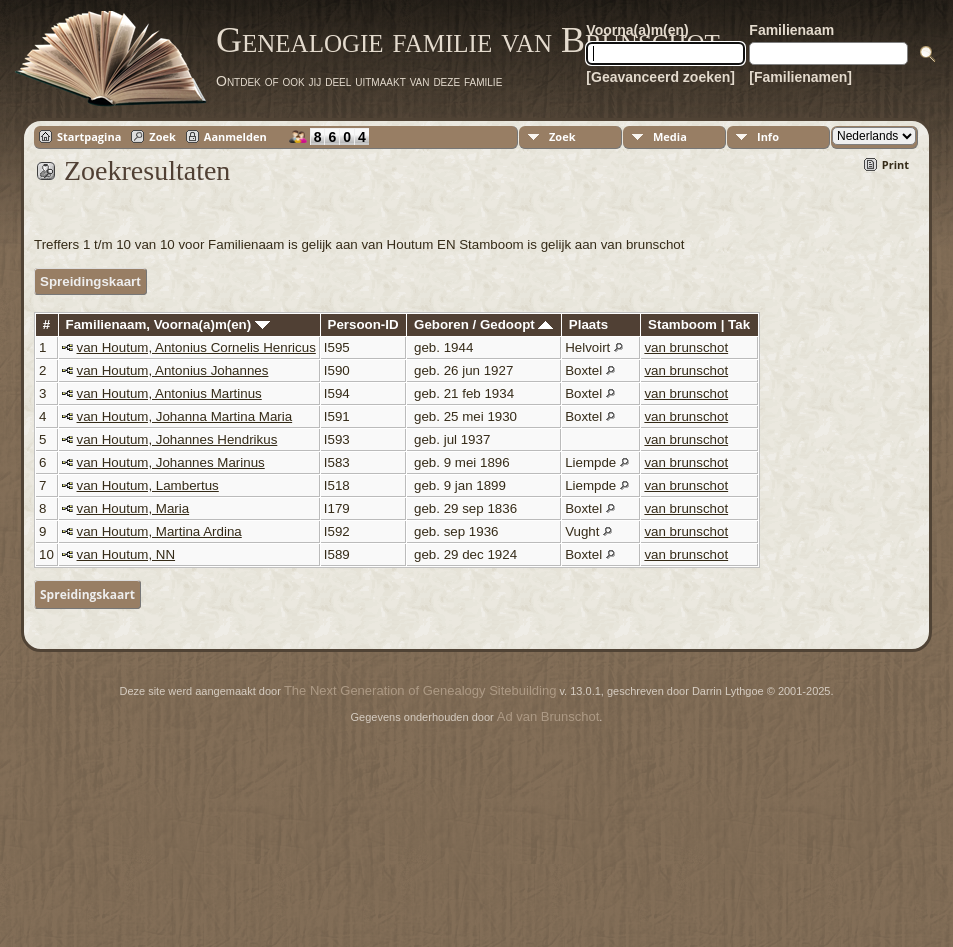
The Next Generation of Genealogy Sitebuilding (420, 690)
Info (768, 136)
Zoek (162, 136)
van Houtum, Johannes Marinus (171, 462)
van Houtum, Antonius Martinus (169, 393)
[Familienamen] (800, 77)
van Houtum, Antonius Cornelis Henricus (196, 347)
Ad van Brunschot (548, 716)
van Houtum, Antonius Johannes (173, 370)
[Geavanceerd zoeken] (660, 77)
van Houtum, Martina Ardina (159, 531)
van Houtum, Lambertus (148, 485)
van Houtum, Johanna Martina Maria (185, 416)
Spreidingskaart (90, 281)
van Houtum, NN (126, 554)
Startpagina (89, 136)
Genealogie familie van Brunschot (468, 40)
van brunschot (686, 347)
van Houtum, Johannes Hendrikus (177, 439)
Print (895, 164)
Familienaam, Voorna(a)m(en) (168, 324)
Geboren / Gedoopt (483, 324)
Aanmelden (235, 136)
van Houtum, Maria (133, 508)
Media (670, 136)
